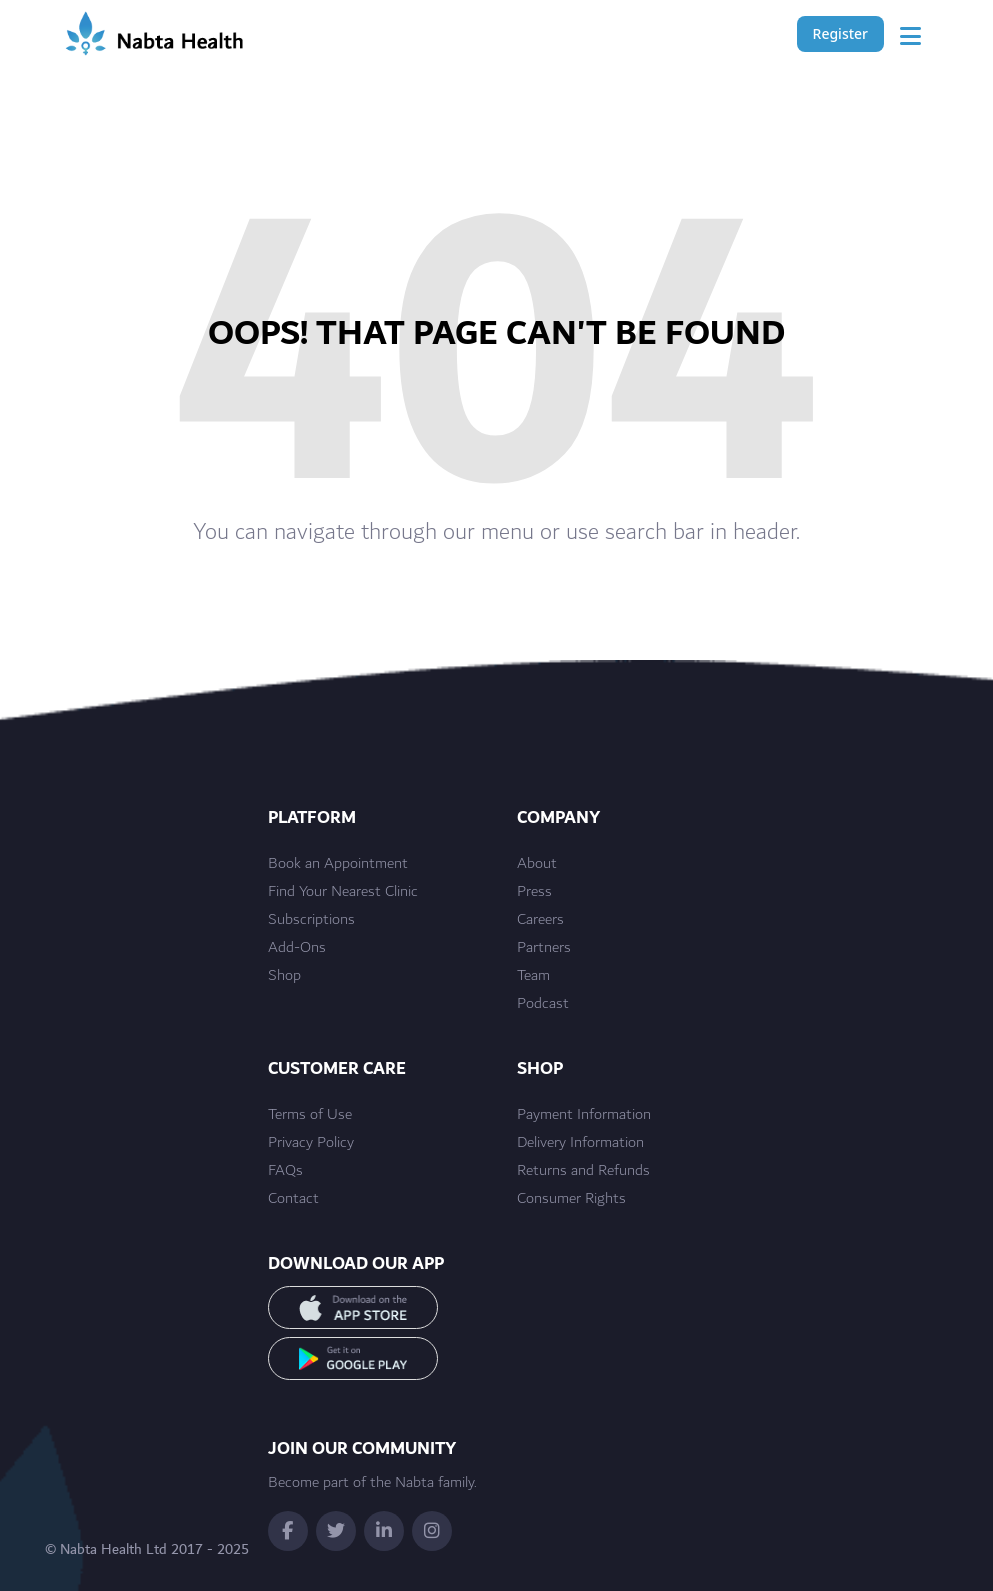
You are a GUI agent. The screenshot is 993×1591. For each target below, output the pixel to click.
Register (840, 33)
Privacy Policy (311, 1143)
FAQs (285, 1171)
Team (533, 976)
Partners (544, 948)
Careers (540, 920)
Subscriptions (311, 920)
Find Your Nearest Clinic (343, 892)
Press (534, 892)
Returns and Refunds (583, 1171)
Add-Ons (297, 948)
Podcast (543, 1004)
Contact (293, 1199)
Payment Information (584, 1115)
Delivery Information (580, 1143)
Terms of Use (310, 1115)
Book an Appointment (338, 864)
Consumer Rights (571, 1199)
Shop (284, 976)
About (537, 864)
